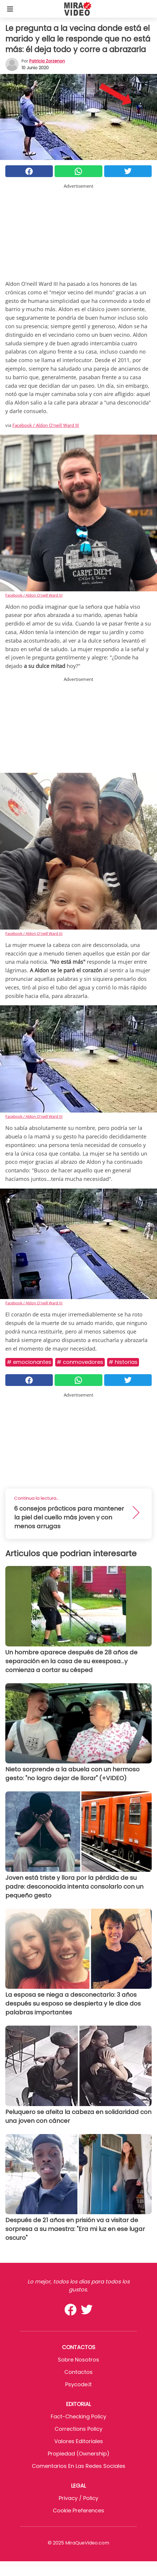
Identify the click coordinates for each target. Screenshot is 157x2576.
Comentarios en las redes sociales (78, 2466)
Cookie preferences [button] (78, 2510)
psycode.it (78, 2384)
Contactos (78, 2372)
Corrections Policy (78, 2429)
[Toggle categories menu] (10, 9)
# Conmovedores (80, 1362)
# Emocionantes (29, 1362)
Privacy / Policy (78, 2498)
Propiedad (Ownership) (78, 2453)
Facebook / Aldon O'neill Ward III (45, 425)
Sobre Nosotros (78, 2359)
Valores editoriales (78, 2441)
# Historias (123, 1362)
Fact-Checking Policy (78, 2416)
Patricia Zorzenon (47, 61)
